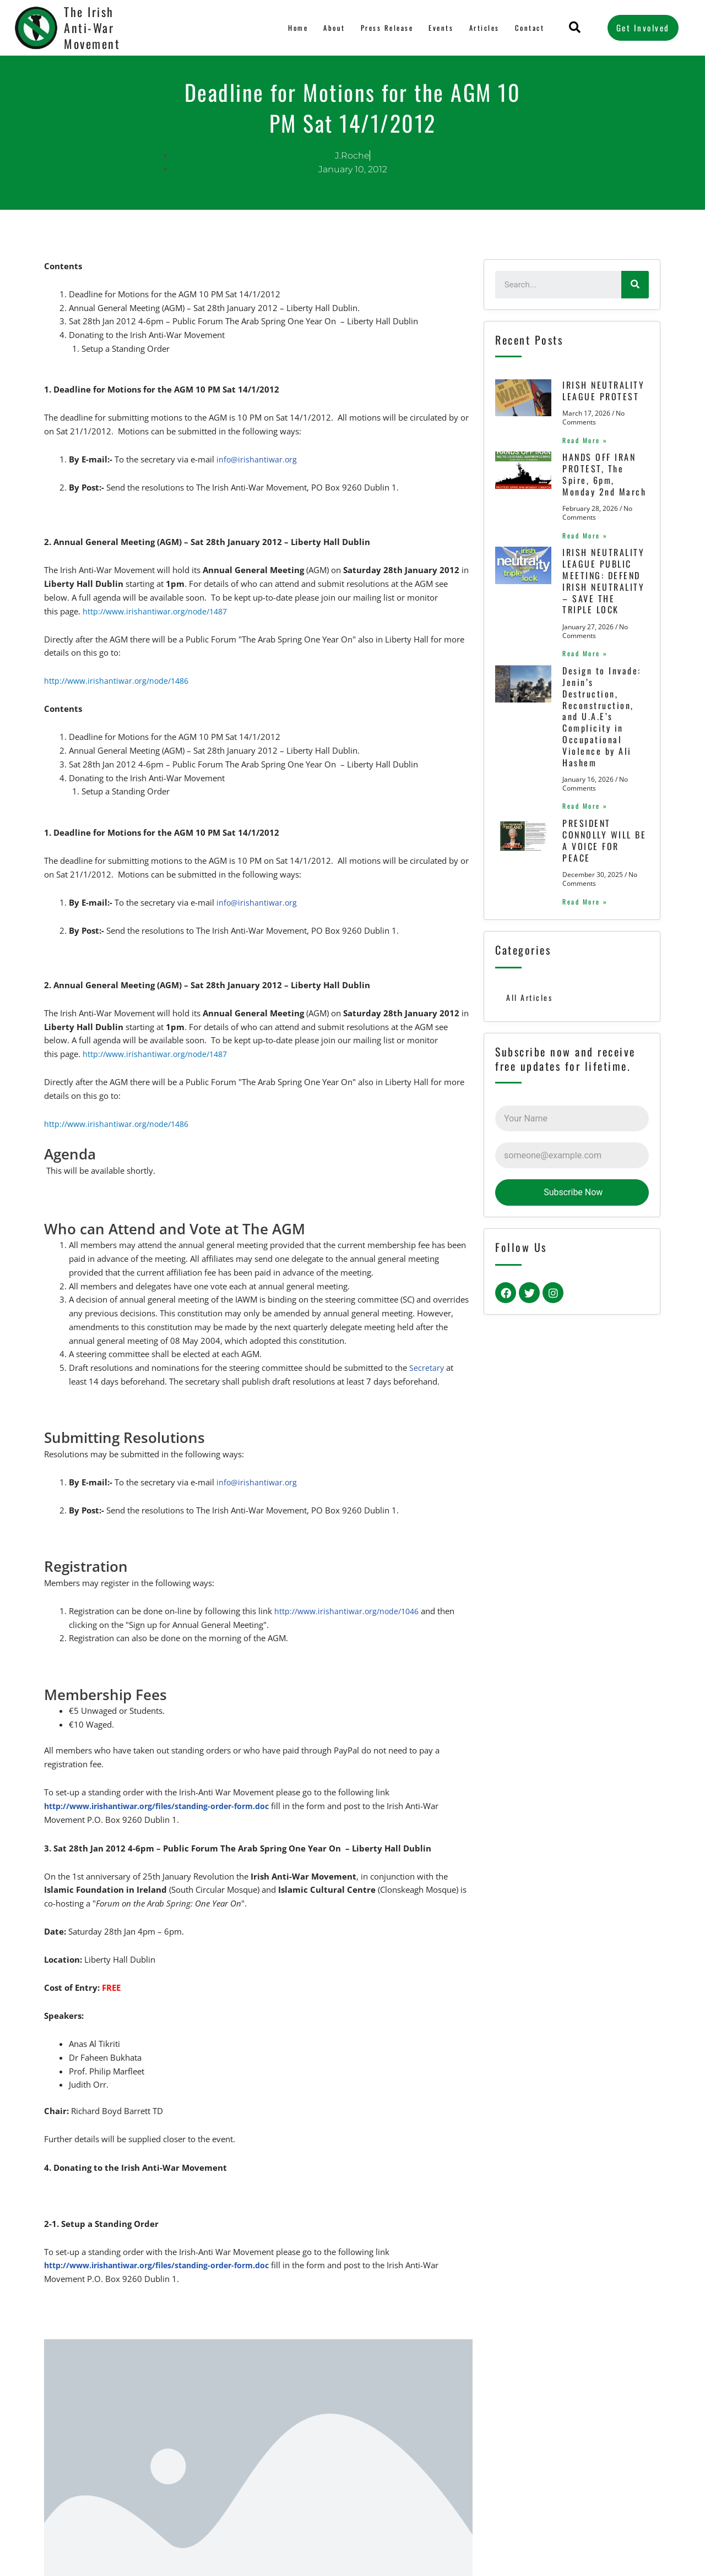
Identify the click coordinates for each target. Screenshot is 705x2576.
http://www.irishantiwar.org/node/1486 (120, 680)
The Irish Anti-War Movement (92, 27)
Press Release (385, 27)
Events (441, 27)
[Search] (635, 284)
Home (296, 27)
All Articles (530, 1187)
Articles (484, 27)
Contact (529, 27)
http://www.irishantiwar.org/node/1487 (159, 611)
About (331, 27)
